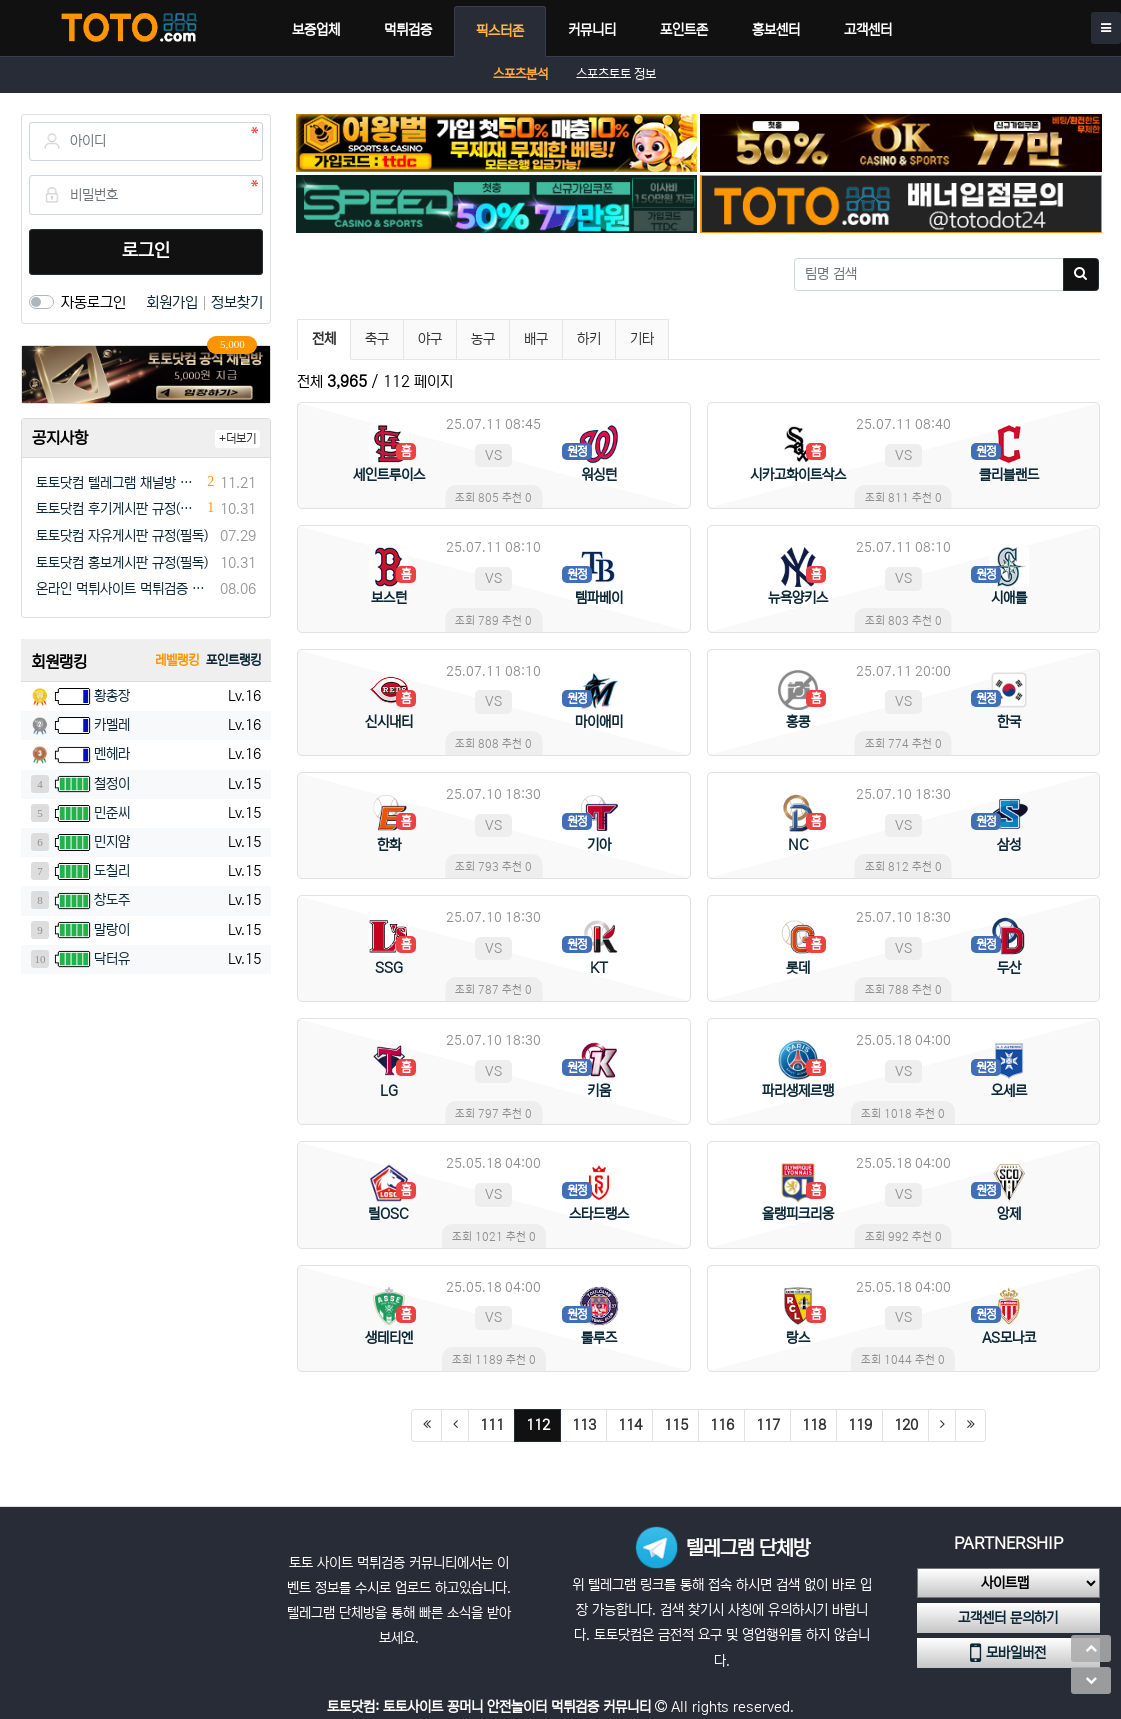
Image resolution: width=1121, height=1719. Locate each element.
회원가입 (174, 302)
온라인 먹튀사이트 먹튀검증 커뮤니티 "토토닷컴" (124, 589)
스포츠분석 (520, 74)
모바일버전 (1008, 1653)
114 (630, 1425)
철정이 (112, 784)
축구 (377, 339)
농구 (483, 339)
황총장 (112, 696)
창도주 (112, 900)
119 (860, 1425)
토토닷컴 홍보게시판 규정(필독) (122, 563)
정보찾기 (237, 302)
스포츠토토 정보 (616, 74)
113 (584, 1425)
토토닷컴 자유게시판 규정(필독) (122, 536)
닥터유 (112, 959)
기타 (642, 339)
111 (492, 1425)
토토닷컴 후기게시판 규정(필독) (119, 509)
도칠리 (112, 871)
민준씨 (112, 813)
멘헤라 (112, 754)
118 (814, 1425)
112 (544, 1424)
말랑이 (112, 930)
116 (722, 1425)
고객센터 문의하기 (1008, 1618)
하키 (589, 339)
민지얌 (112, 842)
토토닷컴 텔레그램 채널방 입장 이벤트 (119, 483)
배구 (536, 339)
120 (906, 1425)
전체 (324, 339)
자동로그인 (93, 302)
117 (768, 1425)
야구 (430, 339)
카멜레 (112, 725)
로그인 (146, 251)
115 (676, 1425)
